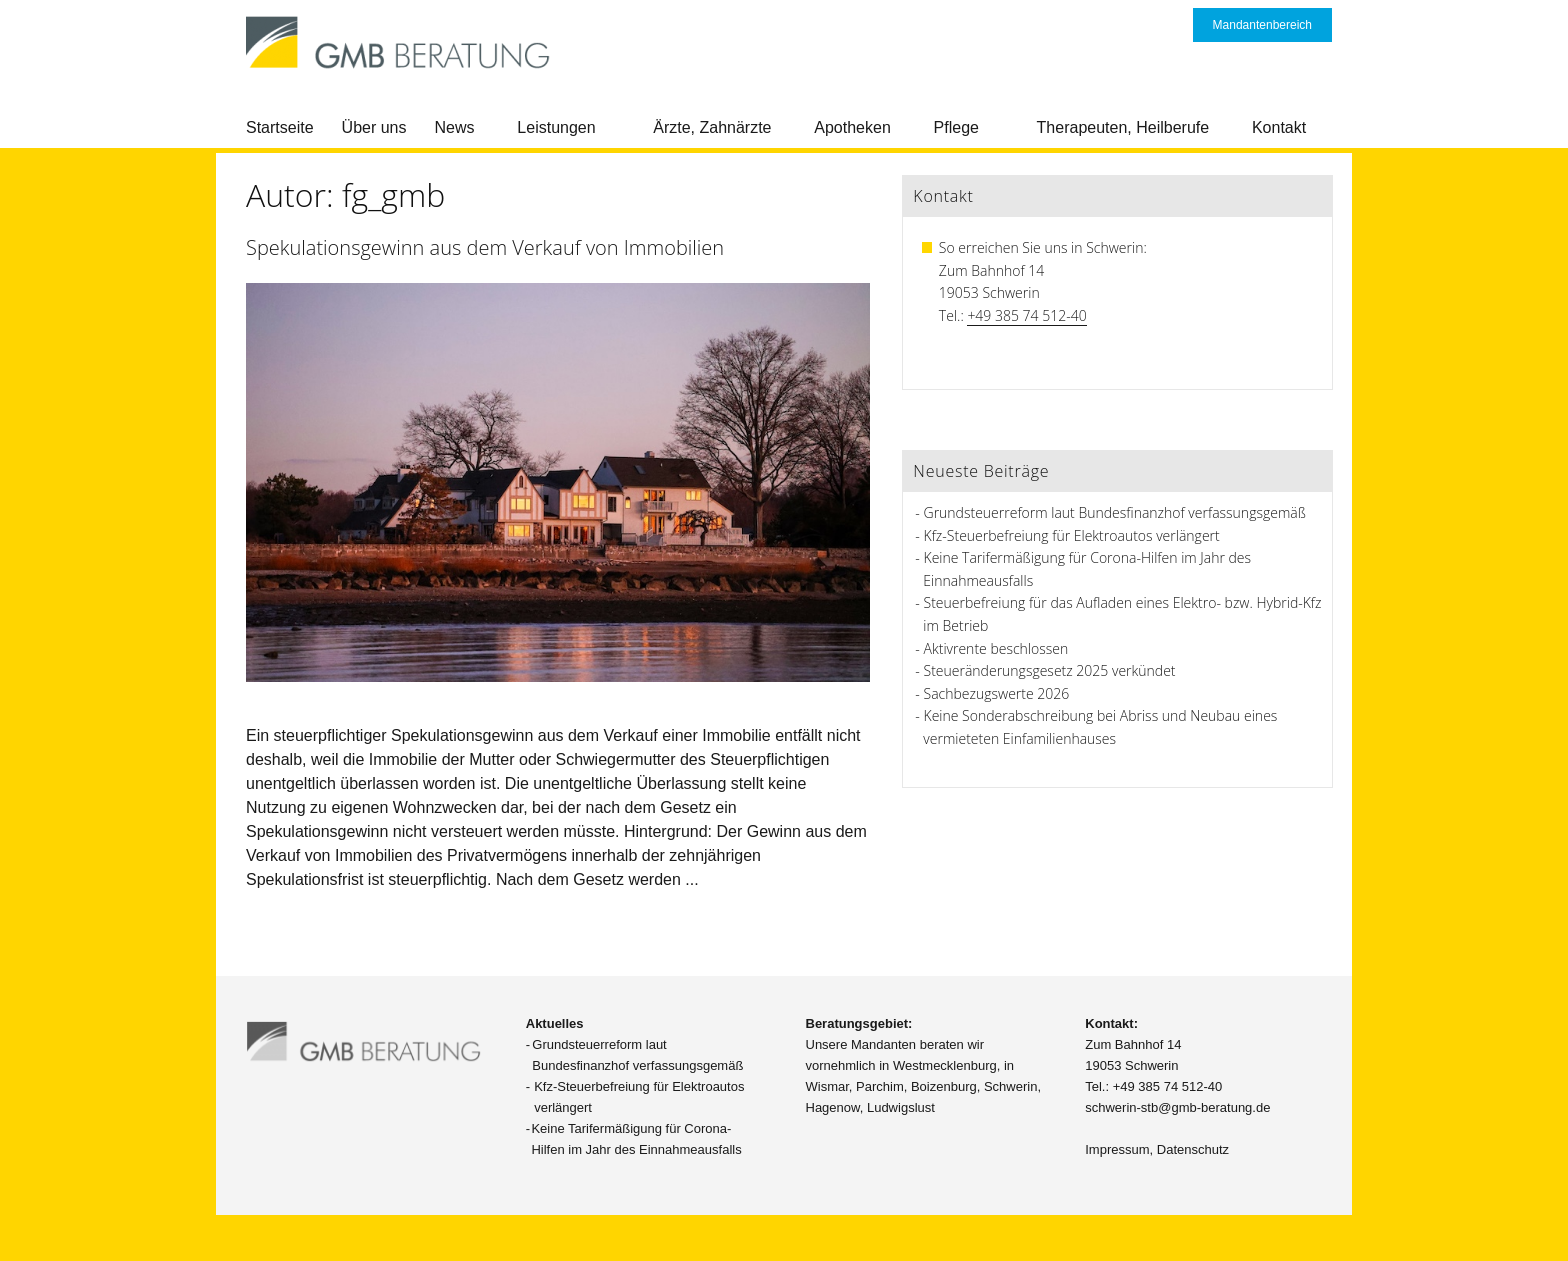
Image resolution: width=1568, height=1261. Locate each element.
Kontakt (1279, 127)
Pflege (956, 127)
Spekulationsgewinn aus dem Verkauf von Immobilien (485, 247)
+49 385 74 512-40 (1026, 315)
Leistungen (556, 127)
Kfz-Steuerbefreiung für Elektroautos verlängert (1072, 535)
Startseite (280, 127)
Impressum (1117, 1149)
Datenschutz (1193, 1149)
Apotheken (852, 127)
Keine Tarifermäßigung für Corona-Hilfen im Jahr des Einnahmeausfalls (636, 1139)
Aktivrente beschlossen (996, 648)
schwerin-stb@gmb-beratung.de (1177, 1107)
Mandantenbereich (1262, 25)
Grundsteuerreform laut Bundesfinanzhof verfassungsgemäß (1115, 512)
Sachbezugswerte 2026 (997, 693)
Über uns (374, 127)
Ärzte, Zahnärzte (712, 127)
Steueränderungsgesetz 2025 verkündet (1050, 670)
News (455, 127)
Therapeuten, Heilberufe (1123, 127)
